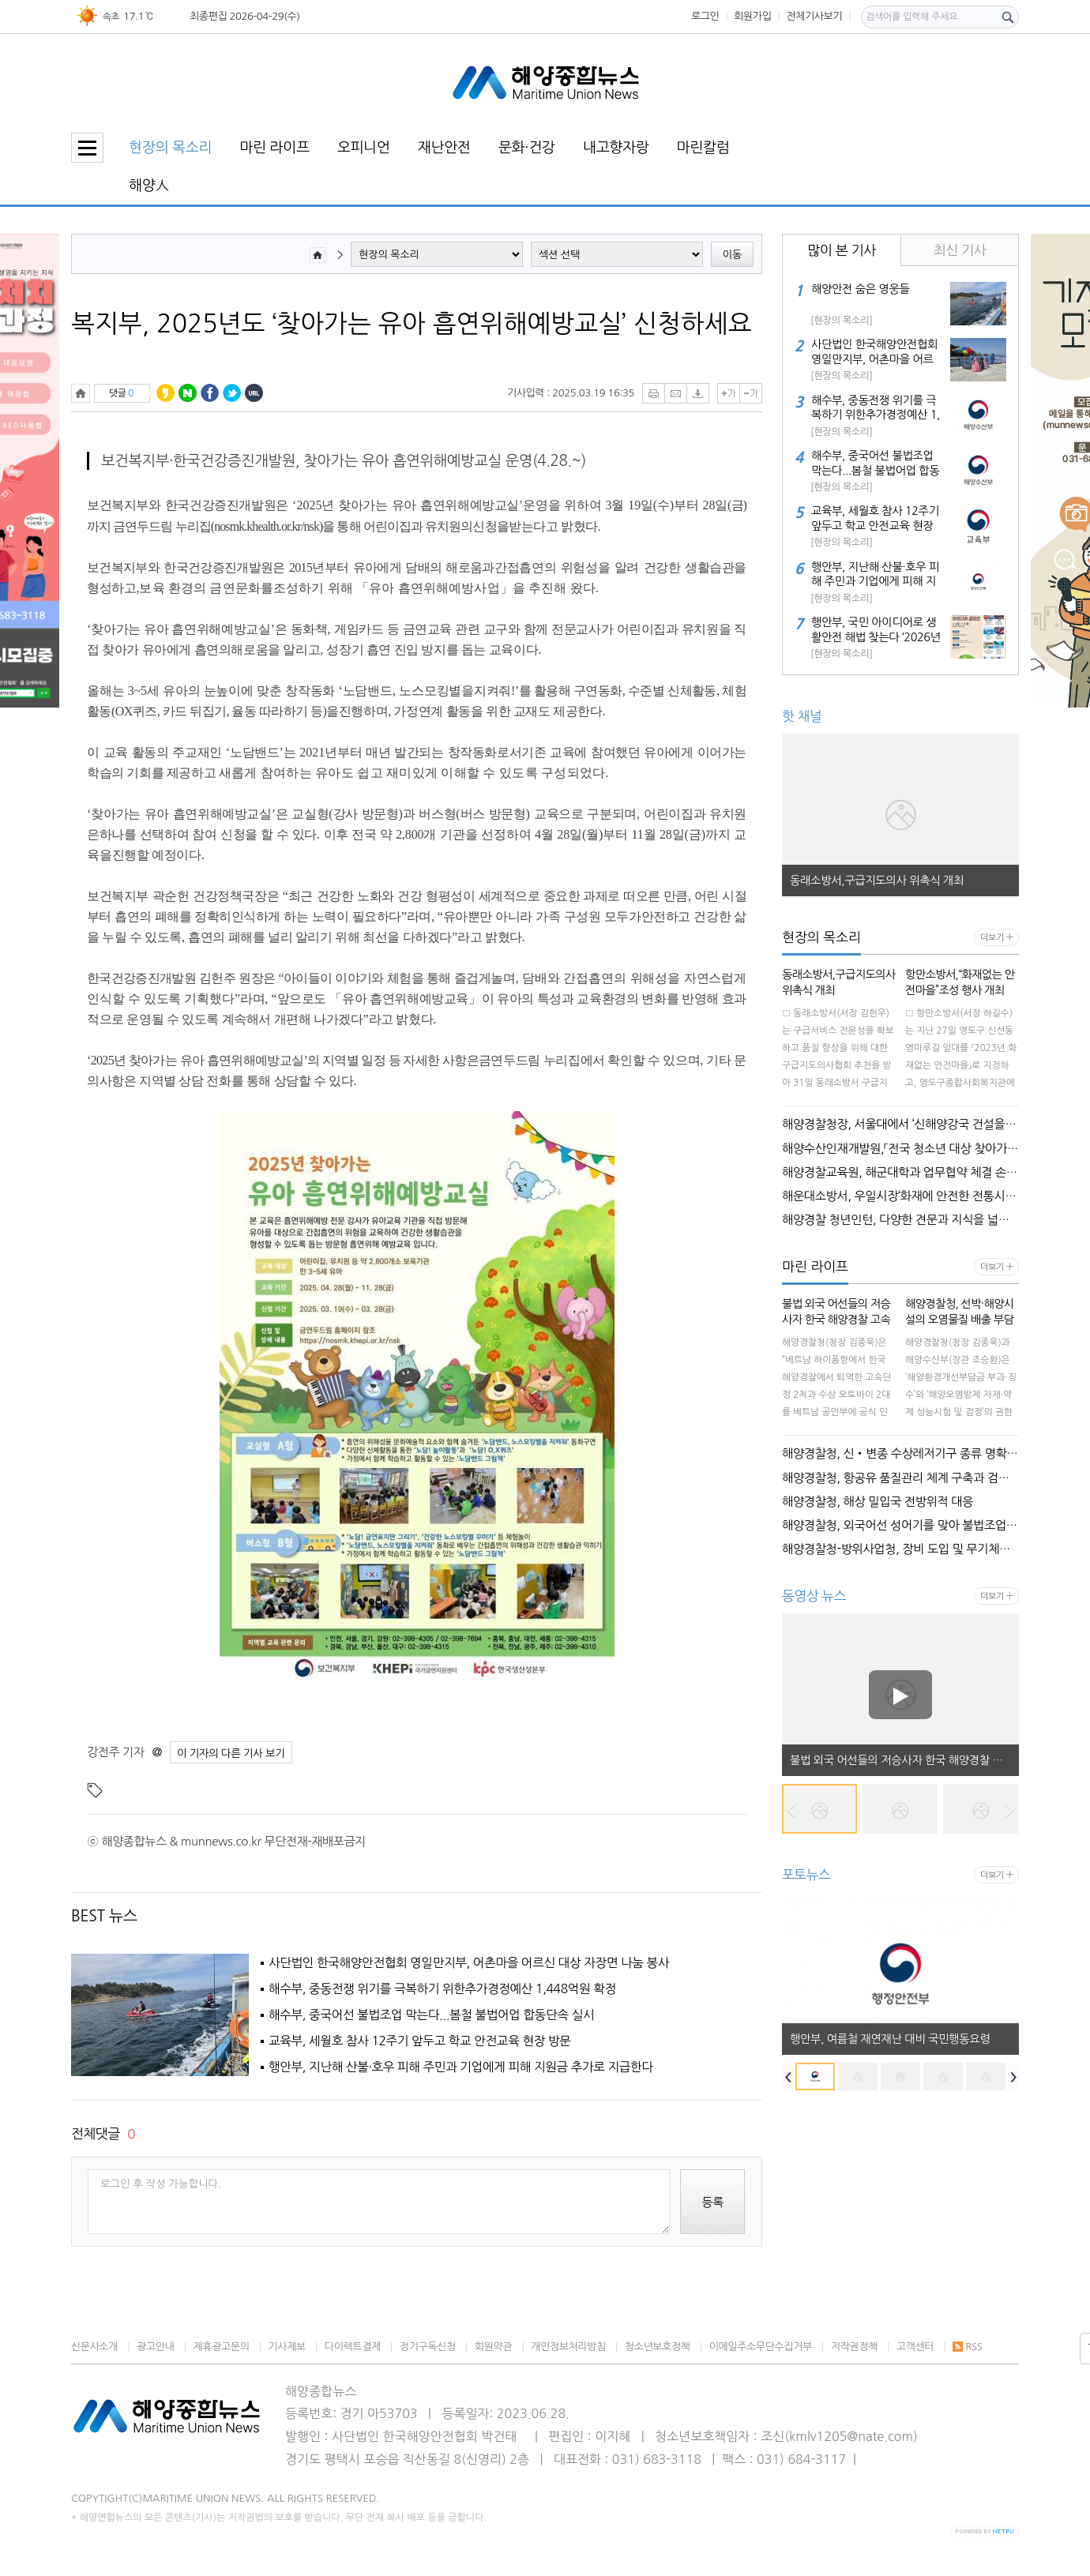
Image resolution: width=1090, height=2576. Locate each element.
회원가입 (752, 16)
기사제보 (287, 2346)
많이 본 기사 (841, 250)
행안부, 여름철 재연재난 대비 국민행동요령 (890, 2039)
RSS (967, 2346)
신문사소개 (94, 2346)
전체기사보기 (814, 16)
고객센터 (915, 2346)
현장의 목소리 (170, 147)
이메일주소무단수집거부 (760, 2346)
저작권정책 (854, 2346)
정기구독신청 (428, 2346)
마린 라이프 (274, 147)
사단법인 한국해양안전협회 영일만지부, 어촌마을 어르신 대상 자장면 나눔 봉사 (469, 1963)
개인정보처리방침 (568, 2346)
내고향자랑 (616, 147)
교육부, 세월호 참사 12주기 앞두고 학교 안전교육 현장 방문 (419, 2041)
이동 (732, 255)
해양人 (149, 185)
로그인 (705, 16)
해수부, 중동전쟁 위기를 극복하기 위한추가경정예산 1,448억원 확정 (442, 1989)
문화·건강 (526, 147)
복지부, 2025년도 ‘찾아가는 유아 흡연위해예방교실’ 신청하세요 (411, 323)
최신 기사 (960, 250)
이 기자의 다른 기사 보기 (231, 1753)
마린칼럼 (703, 147)
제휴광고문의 (222, 2346)
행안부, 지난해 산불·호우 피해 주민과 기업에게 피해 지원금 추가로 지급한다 (461, 2067)
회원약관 (493, 2346)
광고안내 (155, 2346)
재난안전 (444, 147)
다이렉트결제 (353, 2346)
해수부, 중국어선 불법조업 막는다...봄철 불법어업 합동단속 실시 (431, 2015)
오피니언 (363, 147)
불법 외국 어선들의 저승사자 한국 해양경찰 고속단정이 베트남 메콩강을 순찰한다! (904, 1760)
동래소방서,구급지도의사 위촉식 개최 (877, 880)
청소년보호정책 (657, 2346)
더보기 (992, 937)
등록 (712, 2202)
